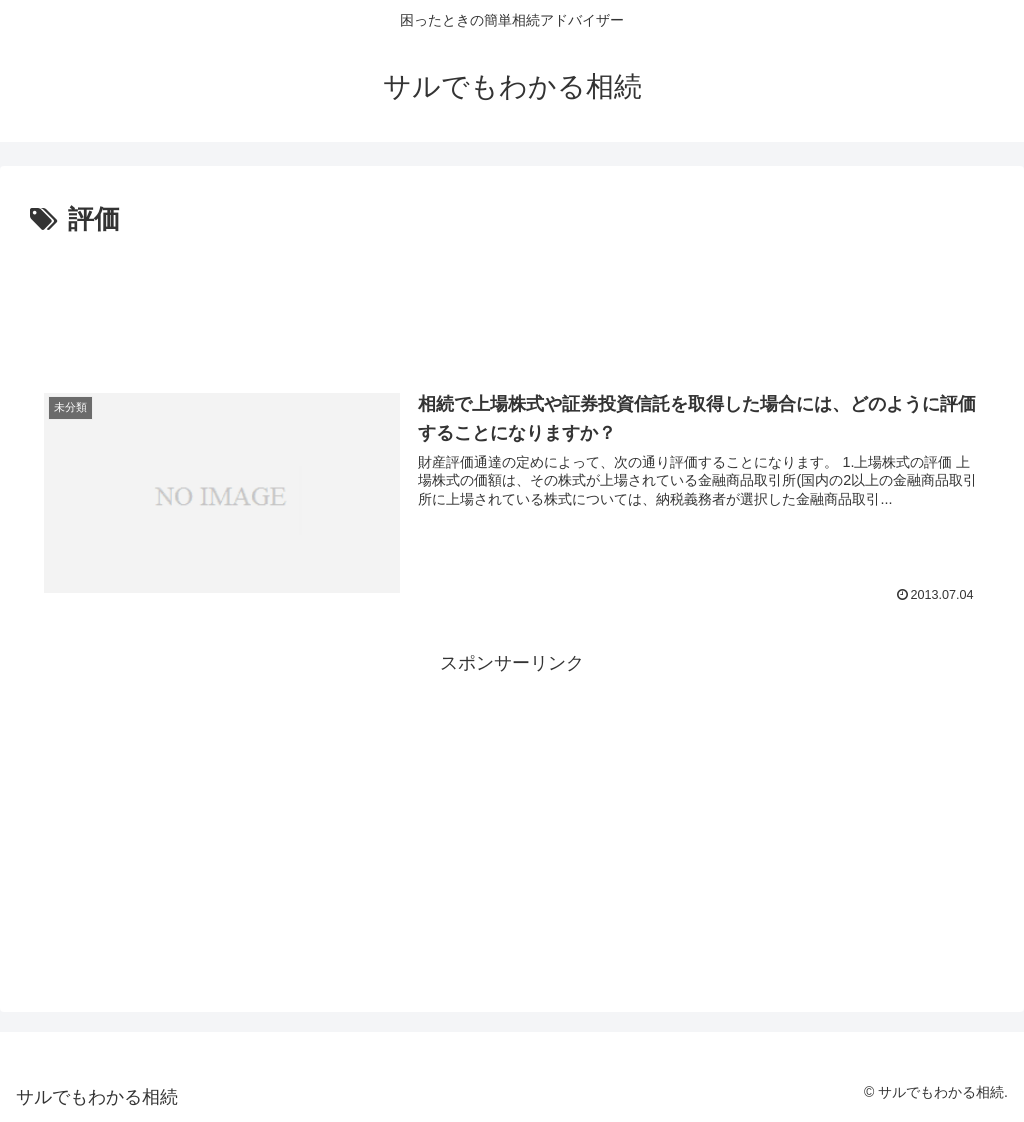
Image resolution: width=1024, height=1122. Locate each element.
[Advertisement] (512, 298)
